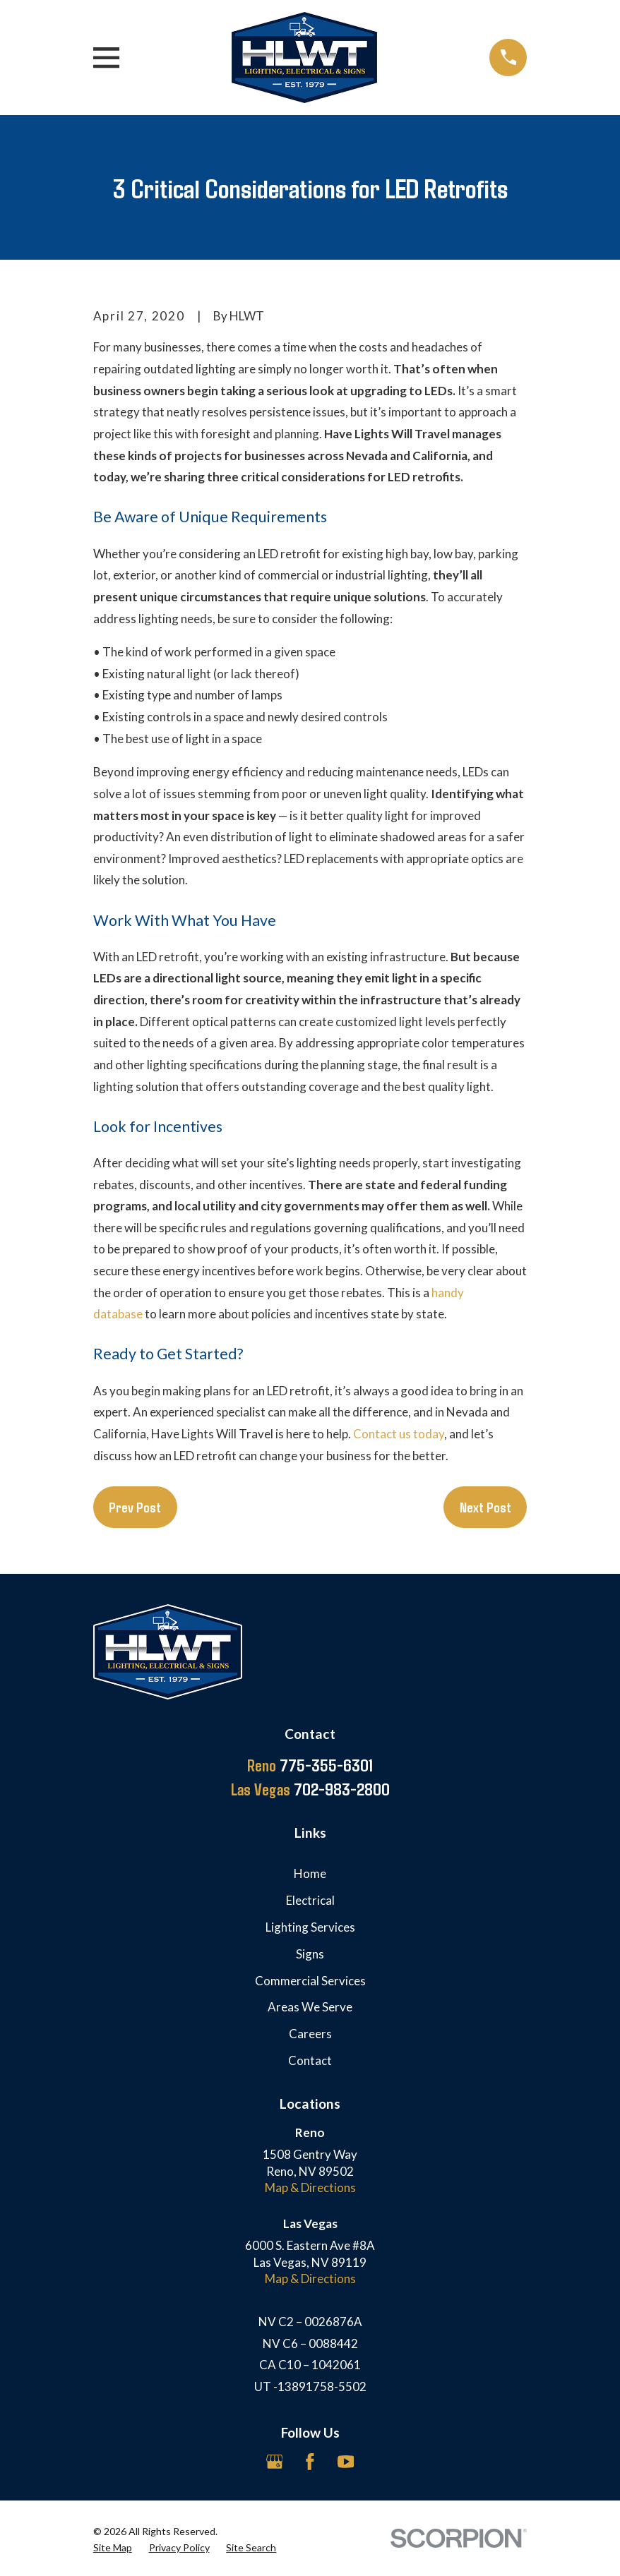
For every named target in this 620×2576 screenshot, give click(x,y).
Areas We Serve (310, 2006)
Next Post (485, 1506)
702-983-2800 (310, 1789)
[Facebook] (310, 2461)
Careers (310, 2033)
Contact (310, 2060)
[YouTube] (346, 2461)
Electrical (310, 1900)
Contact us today (398, 1433)
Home (310, 1873)
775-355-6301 (310, 1765)
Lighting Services (310, 1927)
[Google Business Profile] (274, 2461)
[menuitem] (112, 2548)
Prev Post (135, 1506)
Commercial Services (310, 1980)
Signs (310, 1953)
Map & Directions (310, 2187)
